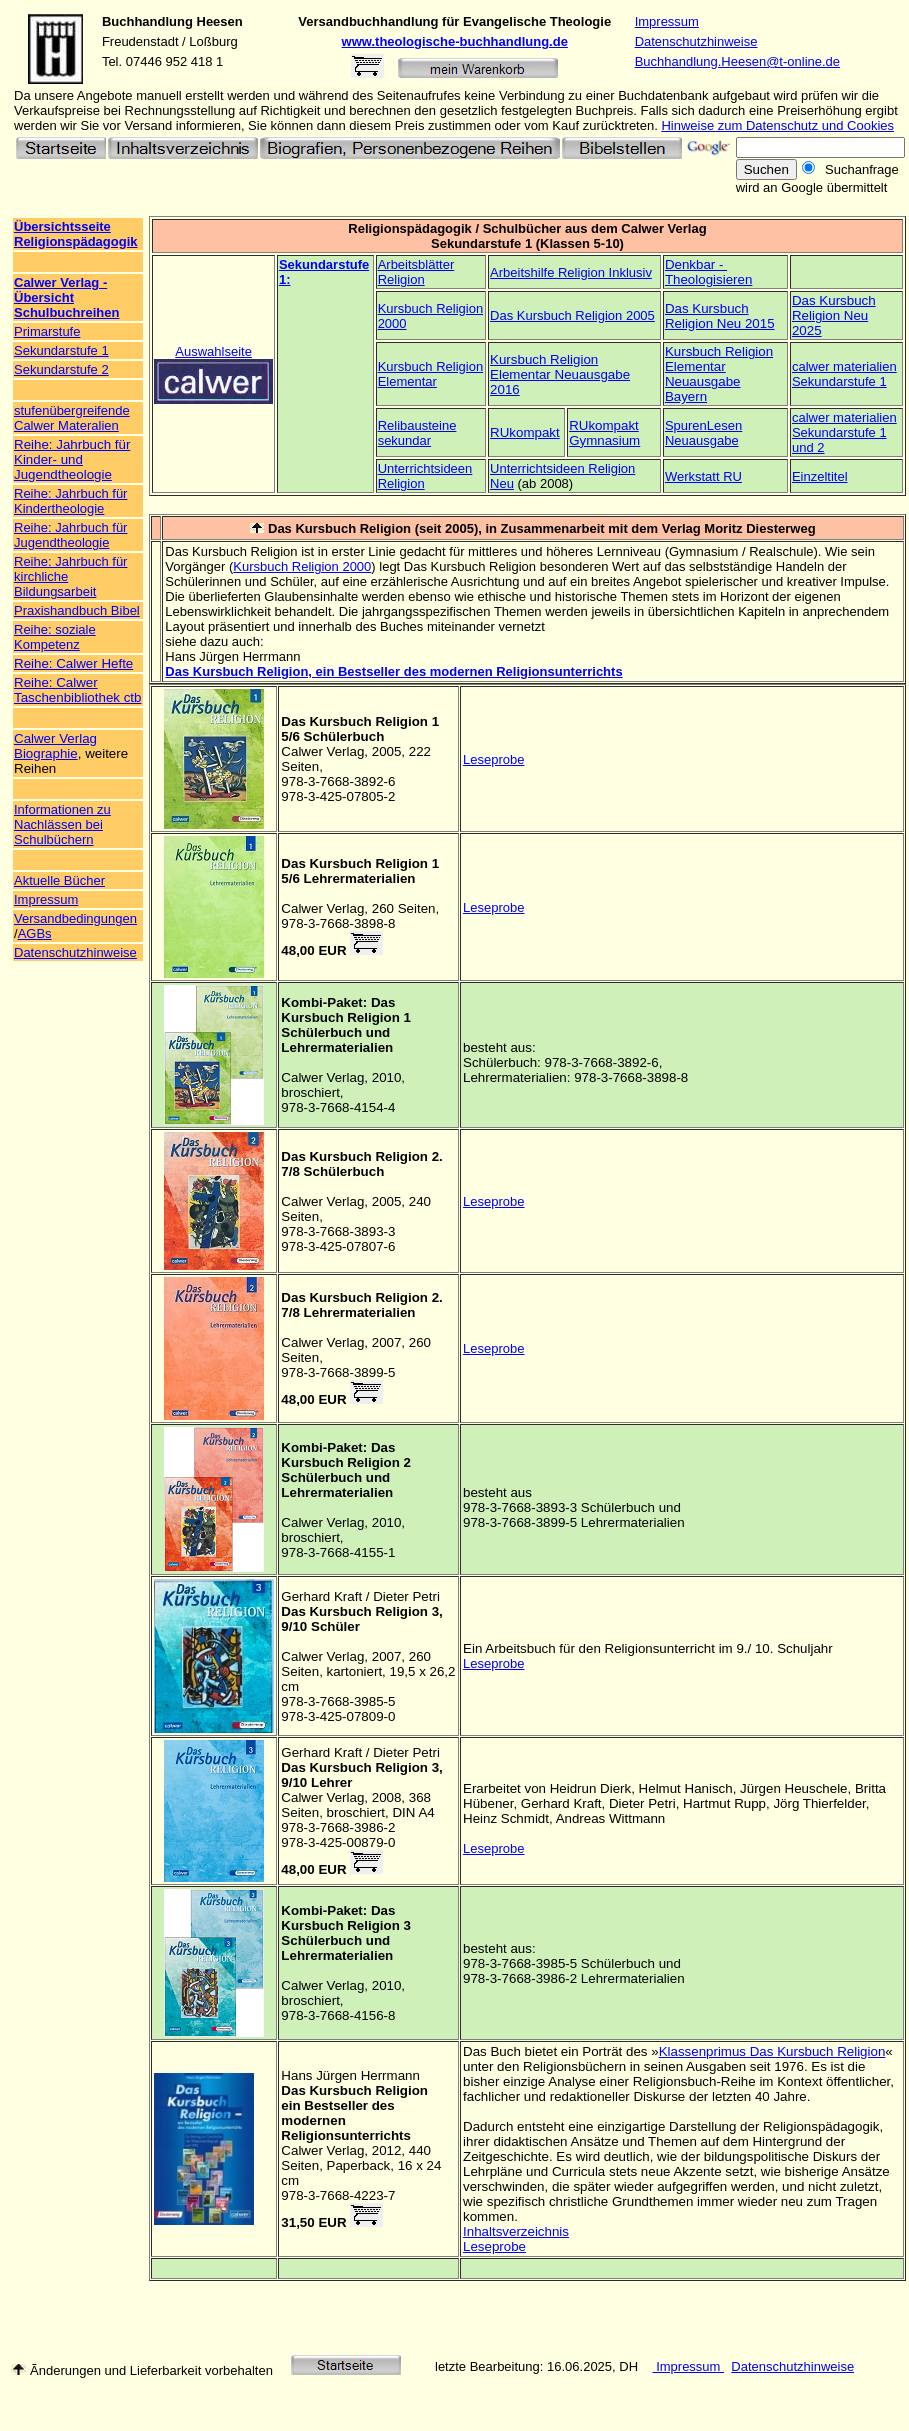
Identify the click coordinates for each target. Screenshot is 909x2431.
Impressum (667, 21)
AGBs (35, 933)
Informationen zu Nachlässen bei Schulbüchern (62, 824)
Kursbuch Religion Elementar (431, 374)
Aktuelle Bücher (59, 880)
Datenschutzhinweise (696, 41)
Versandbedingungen (75, 918)
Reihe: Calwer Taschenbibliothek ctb (77, 690)
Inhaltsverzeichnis (516, 2231)
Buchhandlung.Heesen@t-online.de (737, 61)
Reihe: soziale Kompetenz (55, 637)
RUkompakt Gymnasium (604, 433)
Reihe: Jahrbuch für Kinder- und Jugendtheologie (72, 459)
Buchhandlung (147, 21)
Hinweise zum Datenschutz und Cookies (777, 125)
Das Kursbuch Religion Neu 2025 (834, 315)
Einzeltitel (820, 476)
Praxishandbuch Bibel (77, 610)
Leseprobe (493, 759)
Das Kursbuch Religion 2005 (572, 315)
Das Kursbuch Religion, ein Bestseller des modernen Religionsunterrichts (393, 671)
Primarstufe (47, 331)
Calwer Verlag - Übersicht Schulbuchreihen (66, 297)
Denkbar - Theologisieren (708, 272)
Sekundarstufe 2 (61, 369)
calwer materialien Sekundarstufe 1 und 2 (844, 432)
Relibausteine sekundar (417, 433)
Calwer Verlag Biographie (55, 746)
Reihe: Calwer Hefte (73, 663)
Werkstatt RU (703, 476)
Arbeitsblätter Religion (416, 272)
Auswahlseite (213, 351)
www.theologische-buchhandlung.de (455, 41)
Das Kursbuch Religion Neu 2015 (720, 316)
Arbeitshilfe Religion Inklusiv (571, 272)
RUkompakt (525, 432)
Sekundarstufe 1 (61, 350)
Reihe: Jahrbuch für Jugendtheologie (70, 535)
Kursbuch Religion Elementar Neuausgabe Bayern (719, 374)
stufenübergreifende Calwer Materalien (72, 418)
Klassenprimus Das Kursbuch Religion (772, 2051)
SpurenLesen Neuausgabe (703, 433)
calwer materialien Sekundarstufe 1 (844, 374)
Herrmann (390, 2075)
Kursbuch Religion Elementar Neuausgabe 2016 (560, 374)
